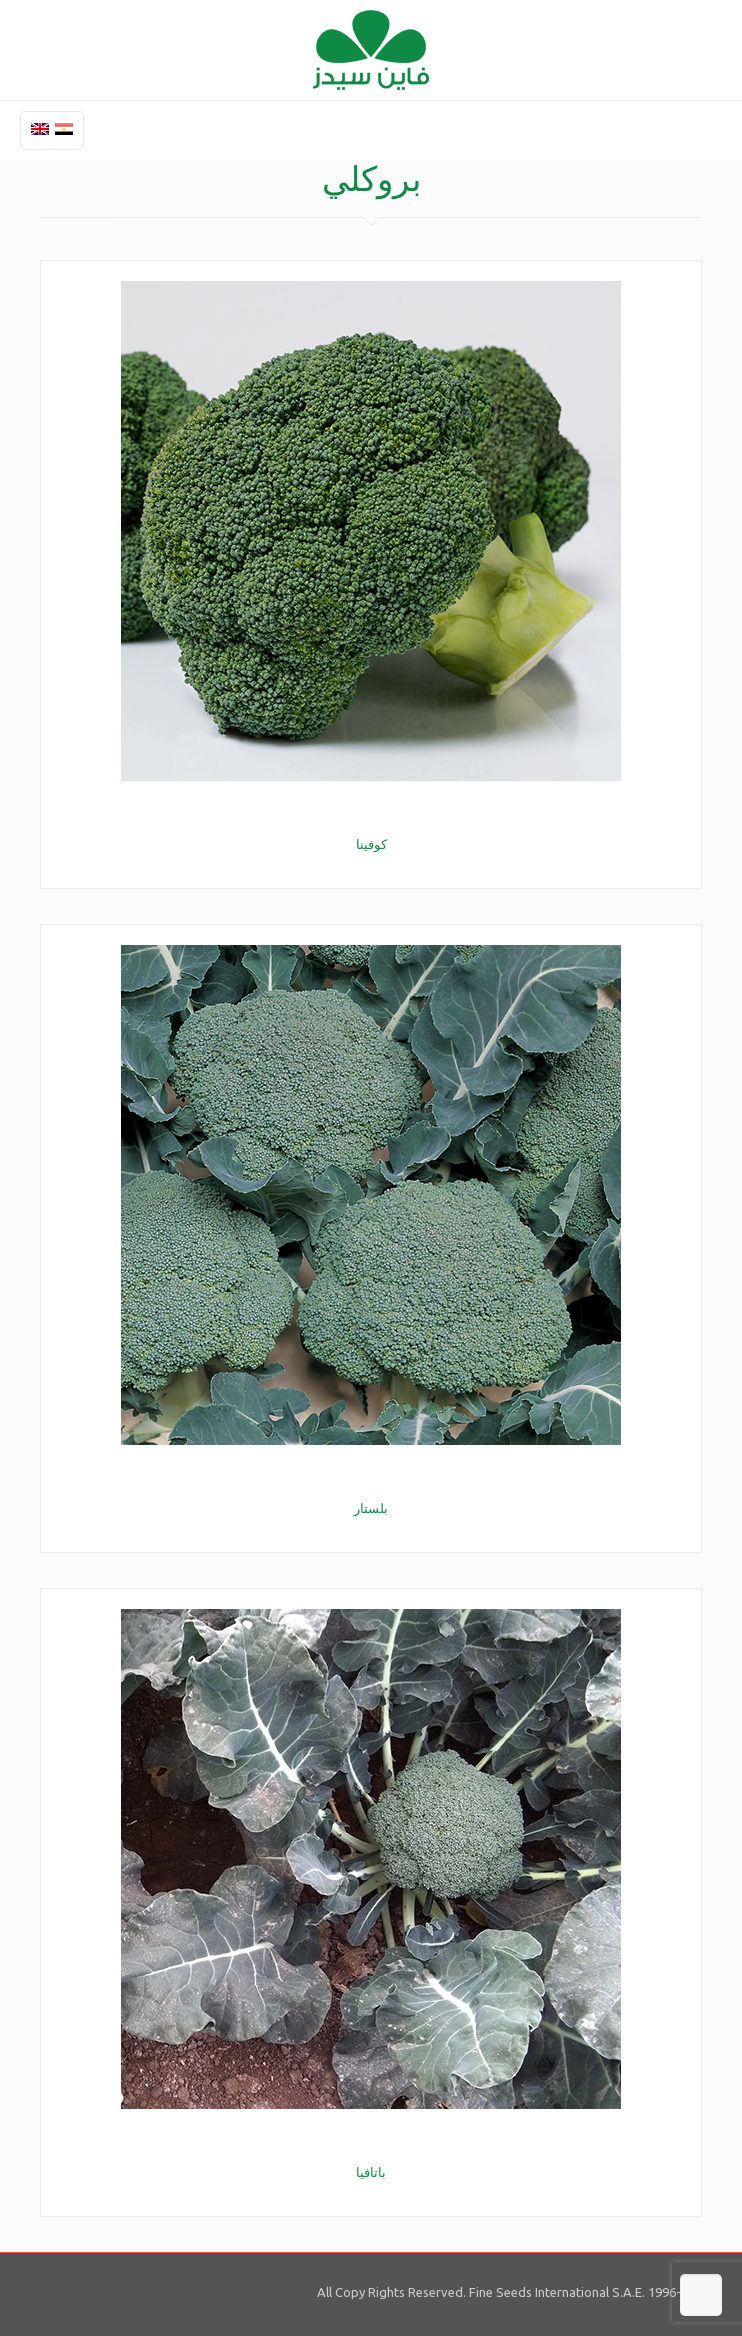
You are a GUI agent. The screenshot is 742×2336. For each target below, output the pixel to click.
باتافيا (371, 2172)
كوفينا (371, 844)
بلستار (371, 1508)
